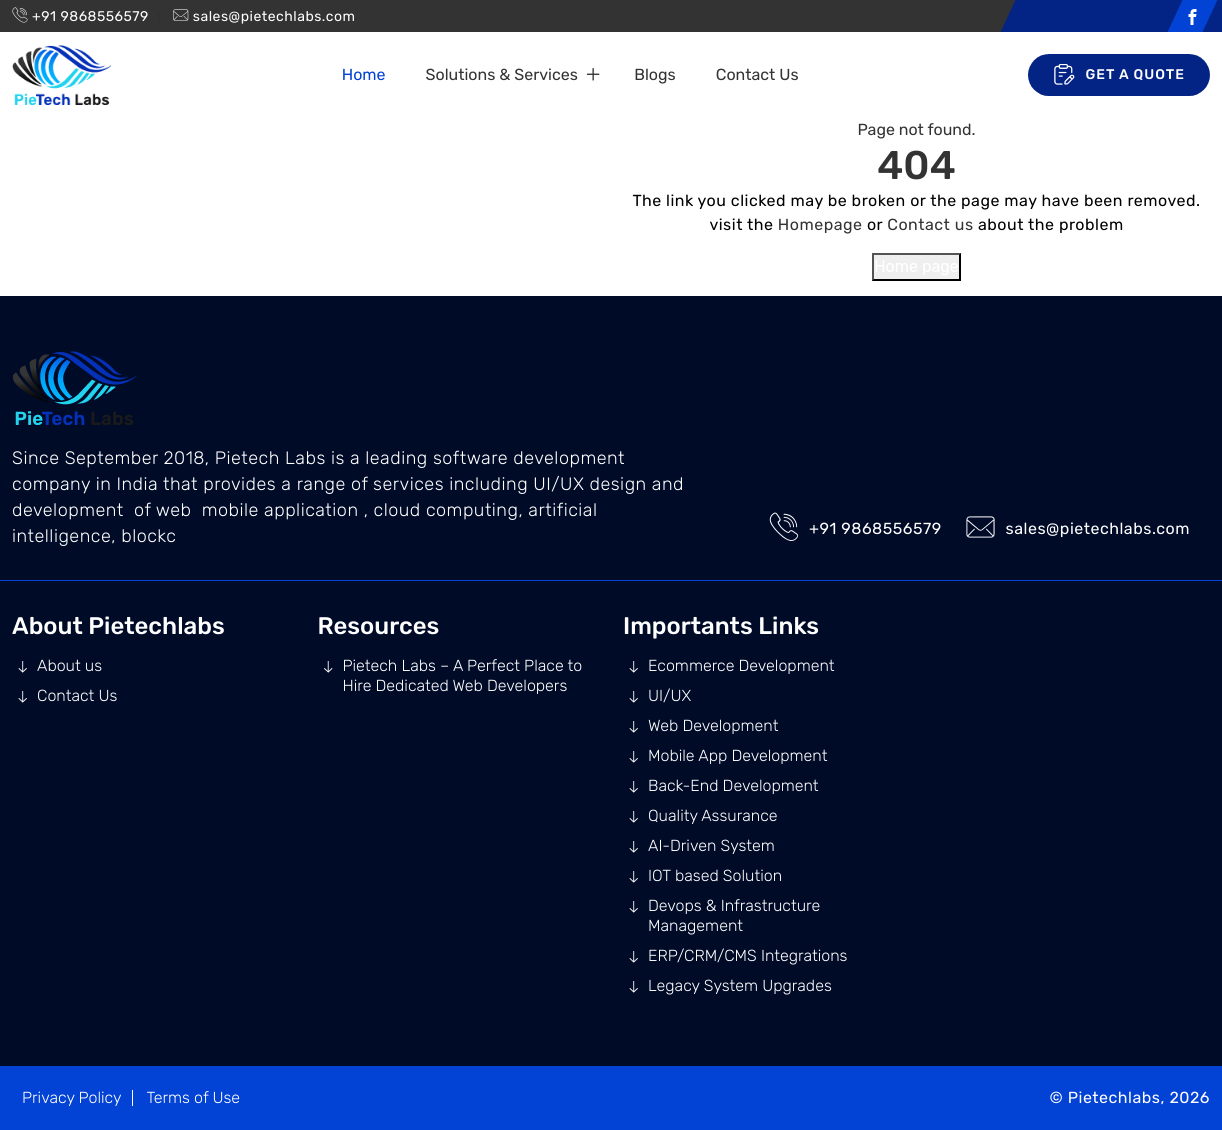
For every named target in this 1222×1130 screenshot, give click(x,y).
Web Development (713, 725)
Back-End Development (733, 785)
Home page (916, 266)
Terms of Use (193, 1097)
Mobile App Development (737, 755)
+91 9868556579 (90, 16)
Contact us (930, 224)
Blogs (654, 74)
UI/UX (669, 695)
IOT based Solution (715, 875)
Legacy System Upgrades (740, 985)
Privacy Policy (72, 1097)
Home (364, 74)
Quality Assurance (713, 815)
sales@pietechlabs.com (274, 16)
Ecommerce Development (741, 665)
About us (69, 665)
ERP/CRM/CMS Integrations (747, 955)
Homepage (820, 224)
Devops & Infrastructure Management (734, 915)
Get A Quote (1119, 75)
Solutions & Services (502, 74)
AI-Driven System (711, 845)
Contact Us (757, 74)
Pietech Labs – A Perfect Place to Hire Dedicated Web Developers (463, 675)
